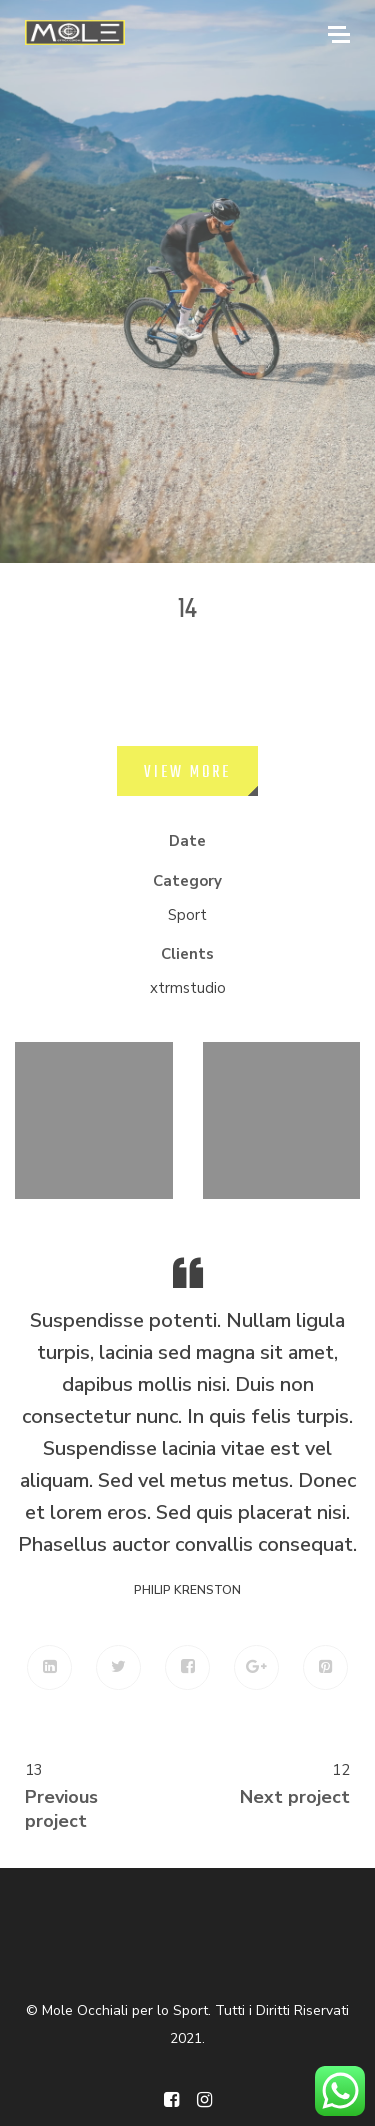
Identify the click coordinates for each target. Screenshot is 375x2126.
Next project (295, 1797)
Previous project (61, 1809)
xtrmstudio (188, 988)
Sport (187, 915)
